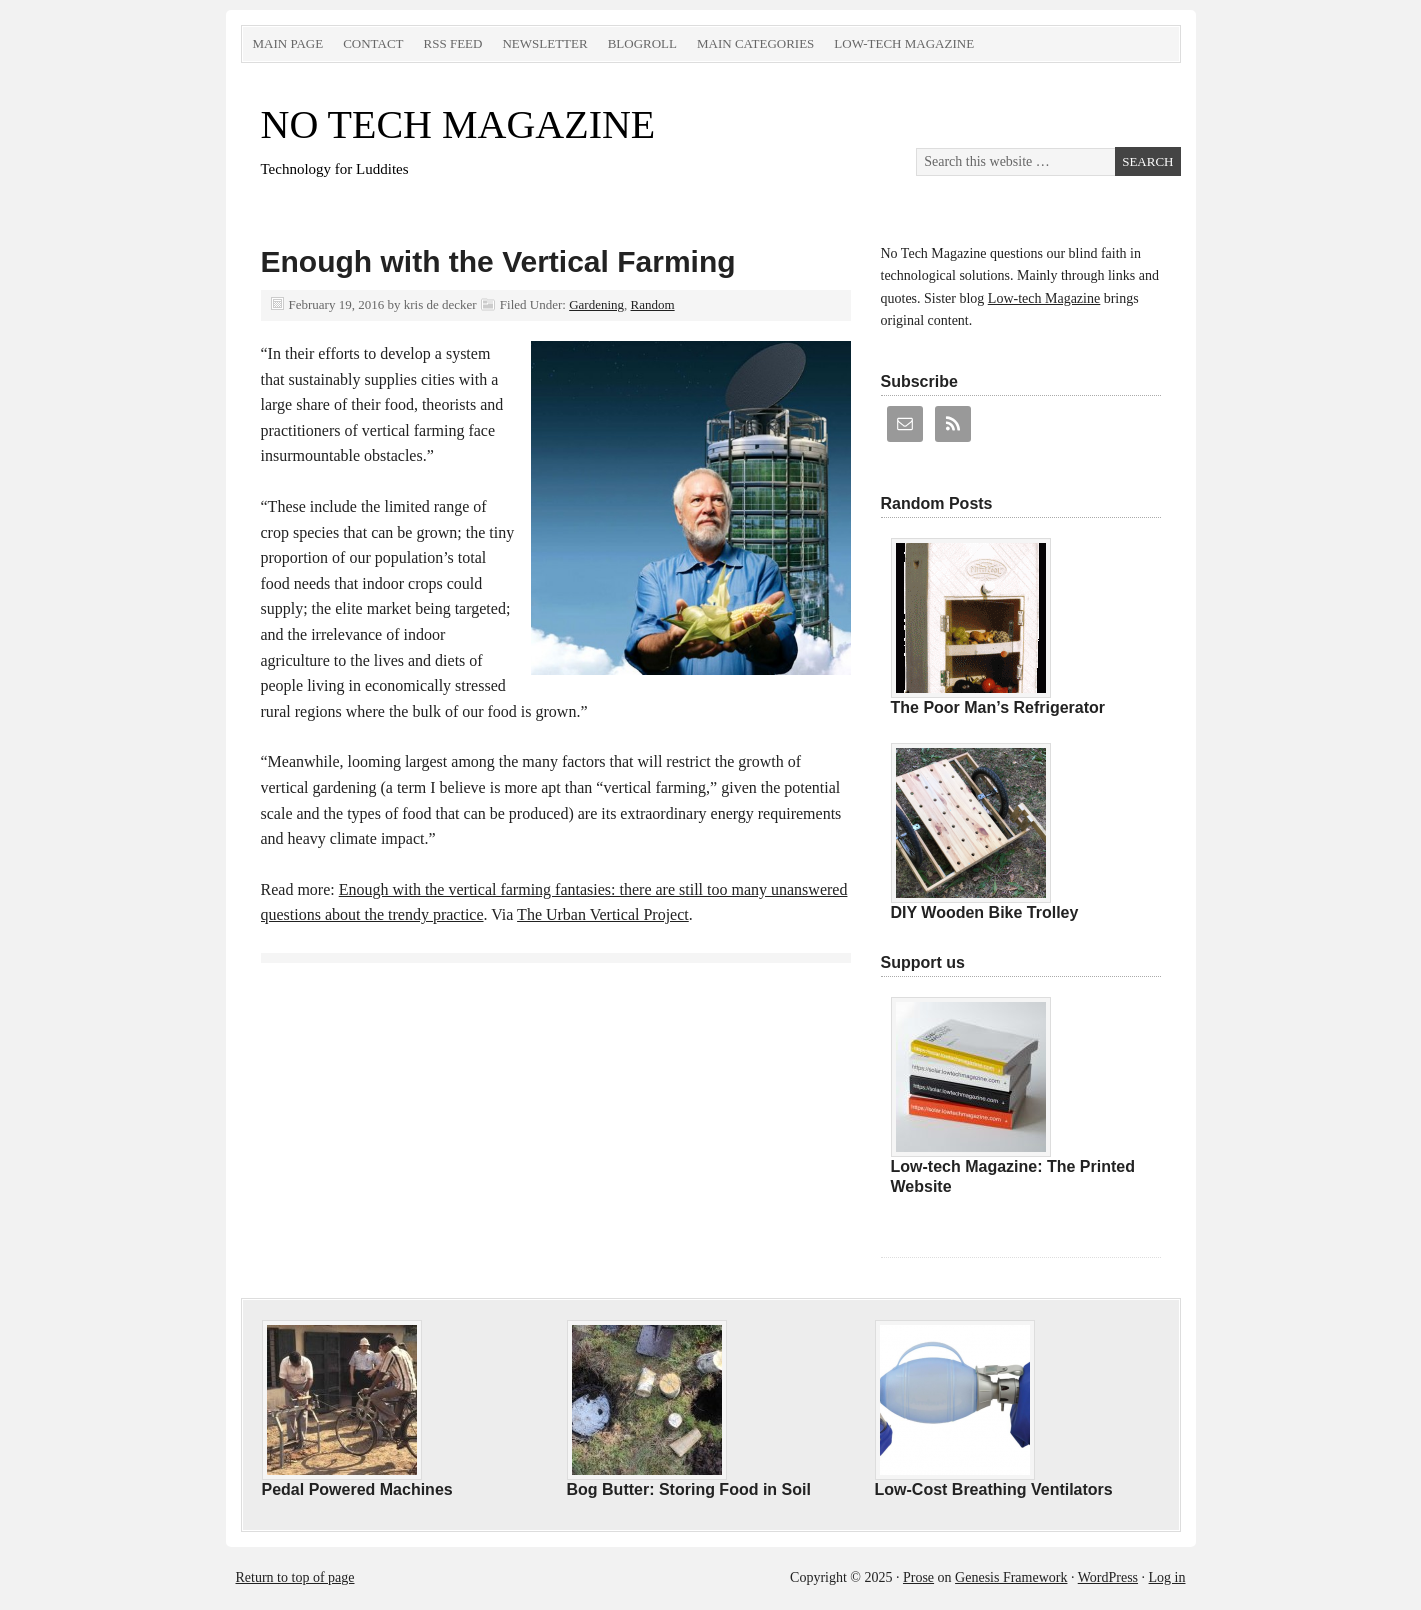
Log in (1167, 1577)
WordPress (1108, 1577)
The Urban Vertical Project (603, 914)
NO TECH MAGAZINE (458, 124)
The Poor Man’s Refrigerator (998, 707)
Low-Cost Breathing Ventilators (994, 1489)
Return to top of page (295, 1577)
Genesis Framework (1011, 1577)
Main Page (288, 43)
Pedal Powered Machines (357, 1489)
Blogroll (642, 43)
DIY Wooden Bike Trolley (985, 912)
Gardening (596, 304)
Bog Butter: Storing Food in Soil (689, 1489)
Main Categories (755, 43)
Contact (373, 43)
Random (653, 304)
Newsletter (544, 43)
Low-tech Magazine (904, 43)
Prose (918, 1577)
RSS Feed (453, 43)
